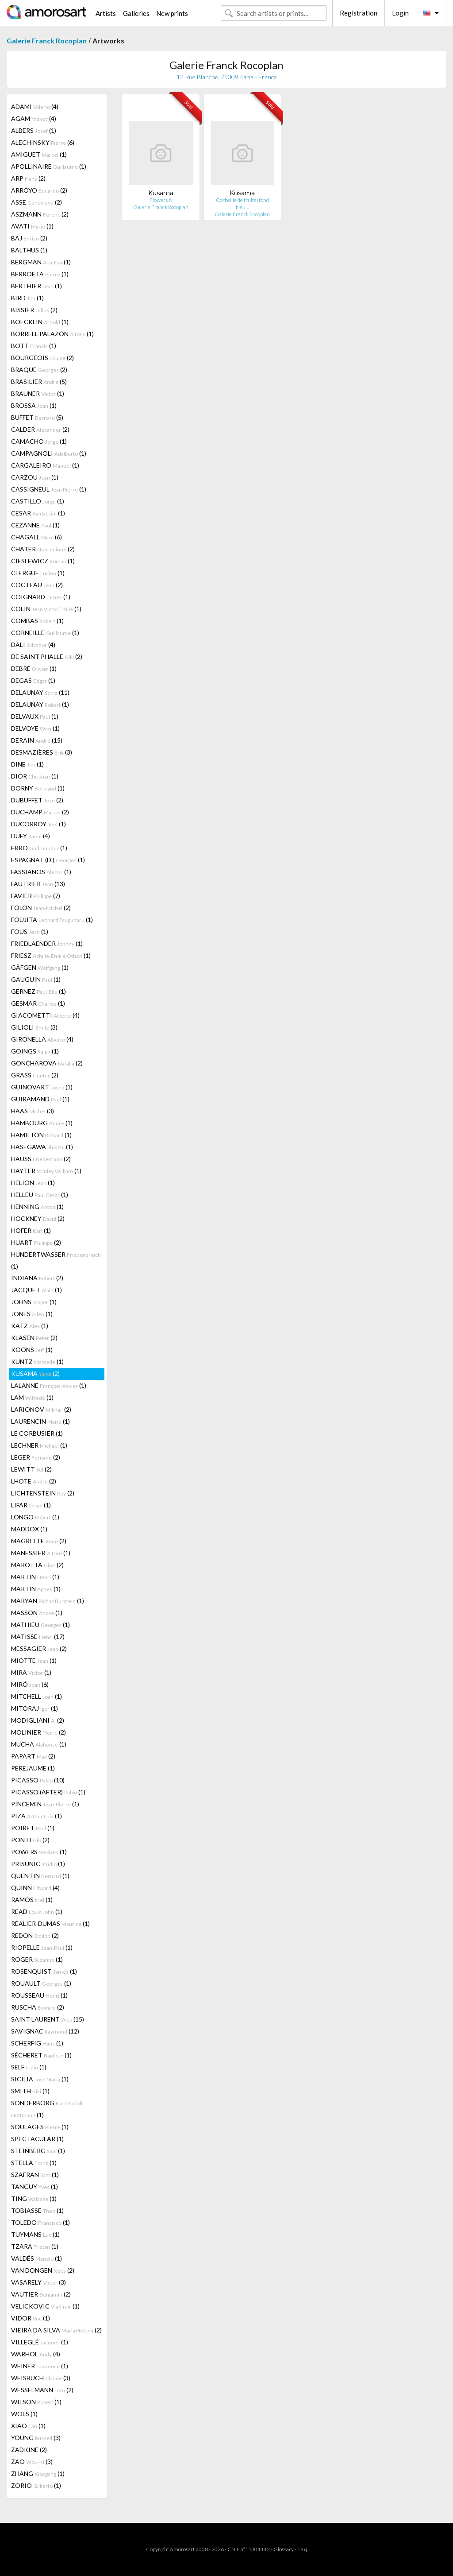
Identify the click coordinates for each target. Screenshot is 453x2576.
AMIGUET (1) (39, 154)
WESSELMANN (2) (42, 2390)
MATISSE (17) (38, 1636)
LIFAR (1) (31, 1505)
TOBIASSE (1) (37, 2210)
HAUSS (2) (41, 1158)
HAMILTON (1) (41, 1135)
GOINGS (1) (35, 1051)
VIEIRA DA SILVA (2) (56, 2330)
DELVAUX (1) (34, 716)
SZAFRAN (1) (35, 2174)
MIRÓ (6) (30, 1684)
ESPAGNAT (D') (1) (48, 860)
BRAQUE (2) (39, 369)
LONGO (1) (35, 1517)
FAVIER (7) (35, 895)
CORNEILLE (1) (45, 632)
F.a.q (302, 2549)
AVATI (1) (32, 226)
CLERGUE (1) (38, 573)
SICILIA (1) (40, 2079)
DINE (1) (27, 764)
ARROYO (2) (39, 190)
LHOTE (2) (33, 1481)
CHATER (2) (43, 549)
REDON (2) (35, 1935)
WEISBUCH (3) (40, 2378)
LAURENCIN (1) (40, 1421)
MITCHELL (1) (36, 1696)
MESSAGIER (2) (39, 1648)
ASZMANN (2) (40, 214)
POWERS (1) (39, 1851)
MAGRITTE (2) (38, 1541)
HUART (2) (36, 1242)
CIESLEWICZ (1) (43, 561)
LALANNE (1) (48, 1385)
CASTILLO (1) (37, 501)
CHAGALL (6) (36, 537)
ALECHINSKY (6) (42, 142)
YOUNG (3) (36, 2437)
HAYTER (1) (46, 1170)
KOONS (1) (32, 1349)
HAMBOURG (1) (42, 1123)
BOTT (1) (33, 345)
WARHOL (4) (35, 2354)
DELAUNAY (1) (40, 704)
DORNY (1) (38, 788)
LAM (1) (32, 1397)
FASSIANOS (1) (41, 871)
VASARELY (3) (38, 2282)
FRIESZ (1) (51, 955)
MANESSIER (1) (40, 1553)
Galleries (136, 13)
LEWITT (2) (31, 1469)
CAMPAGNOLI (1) (48, 453)
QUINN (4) (35, 1887)
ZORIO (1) (36, 2485)
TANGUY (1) (34, 2186)
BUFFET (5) (37, 417)
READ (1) (36, 1911)
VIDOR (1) (30, 2318)
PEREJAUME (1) (33, 1768)
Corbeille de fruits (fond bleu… (242, 203)
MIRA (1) (31, 1672)
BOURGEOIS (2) (42, 357)
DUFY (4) (30, 836)
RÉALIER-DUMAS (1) (50, 1923)
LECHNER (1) (39, 1445)
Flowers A (161, 200)
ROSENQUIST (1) (44, 1971)
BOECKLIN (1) (40, 321)
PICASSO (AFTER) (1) (48, 1792)
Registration (358, 13)
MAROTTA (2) (37, 1565)
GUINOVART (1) (42, 1087)
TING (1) (34, 2198)
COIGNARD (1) (40, 596)
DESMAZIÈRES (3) (41, 752)
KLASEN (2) (34, 1337)
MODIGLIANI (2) (37, 1720)
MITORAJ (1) (34, 1708)
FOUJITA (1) (52, 919)
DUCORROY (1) (38, 824)
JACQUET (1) (36, 1290)
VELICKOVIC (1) (45, 2306)
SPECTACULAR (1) (37, 2138)
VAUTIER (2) (41, 2294)
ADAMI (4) (34, 106)
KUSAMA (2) (35, 1373)
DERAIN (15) (36, 740)
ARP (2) (28, 178)
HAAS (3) (32, 1111)
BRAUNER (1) (37, 393)
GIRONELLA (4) (42, 1039)
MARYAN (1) (47, 1600)
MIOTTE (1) (34, 1660)
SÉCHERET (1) (41, 2055)
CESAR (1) (38, 513)
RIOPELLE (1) (42, 1947)
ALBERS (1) (33, 130)
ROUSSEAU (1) (39, 1995)
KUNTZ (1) (37, 1361)
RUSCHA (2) (37, 2007)
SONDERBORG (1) (47, 2109)
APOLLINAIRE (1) (48, 166)
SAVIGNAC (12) (45, 2031)
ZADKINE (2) (29, 2449)
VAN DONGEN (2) (42, 2270)
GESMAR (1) (38, 1003)
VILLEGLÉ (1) (39, 2342)
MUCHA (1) (38, 1744)
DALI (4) (33, 644)
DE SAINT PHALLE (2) (46, 656)
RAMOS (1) (32, 1899)
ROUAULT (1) (41, 1983)
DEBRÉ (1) (34, 668)
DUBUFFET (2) (37, 800)
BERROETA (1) (40, 274)
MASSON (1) (36, 1612)
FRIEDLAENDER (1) (47, 943)
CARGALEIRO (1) (45, 465)
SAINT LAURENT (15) (47, 2019)
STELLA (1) (34, 2162)
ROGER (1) (37, 1959)
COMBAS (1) (37, 620)
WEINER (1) (39, 2366)
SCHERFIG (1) (37, 2043)
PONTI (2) (30, 1840)
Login (400, 13)
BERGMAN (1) (41, 262)
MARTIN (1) (35, 1576)
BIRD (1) (27, 298)
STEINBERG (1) (38, 2150)
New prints (172, 13)
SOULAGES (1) (40, 2127)
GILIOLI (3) (34, 1027)
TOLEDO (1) (40, 2222)
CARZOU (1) (34, 477)
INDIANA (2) (37, 1278)
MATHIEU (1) (40, 1624)
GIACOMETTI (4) (45, 1015)
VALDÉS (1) (36, 2258)
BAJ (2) (29, 238)
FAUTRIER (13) (38, 883)
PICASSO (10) (38, 1780)
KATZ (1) (29, 1325)
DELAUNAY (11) (40, 692)
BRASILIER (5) (39, 381)
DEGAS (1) (33, 680)
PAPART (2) (33, 1756)
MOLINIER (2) (38, 1732)
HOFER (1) (31, 1230)
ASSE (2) (36, 202)
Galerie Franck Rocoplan (47, 40)
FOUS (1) (29, 931)
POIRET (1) (32, 1828)
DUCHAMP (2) (40, 812)
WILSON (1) (36, 2402)
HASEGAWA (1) (42, 1146)
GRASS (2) (34, 1075)
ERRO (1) (39, 848)
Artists (106, 13)
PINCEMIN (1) (45, 1804)
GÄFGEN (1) (40, 967)
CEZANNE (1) (35, 525)
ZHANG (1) (38, 2473)
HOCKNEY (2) (38, 1218)
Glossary (283, 2549)
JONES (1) (32, 1313)
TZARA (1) (34, 2246)
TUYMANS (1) (35, 2234)
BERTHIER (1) (36, 286)
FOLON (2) (41, 907)
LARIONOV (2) (41, 1409)
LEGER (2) (35, 1457)
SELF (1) (28, 2067)
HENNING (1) (37, 1206)
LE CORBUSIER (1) (37, 1433)
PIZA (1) (36, 1816)
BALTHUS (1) (29, 250)
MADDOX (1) (29, 1529)
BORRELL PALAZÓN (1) (52, 333)
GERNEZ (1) (38, 991)
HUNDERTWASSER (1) (56, 1260)
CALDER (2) (40, 429)
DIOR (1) (34, 776)
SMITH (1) (30, 2091)
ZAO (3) (32, 2461)
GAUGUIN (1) (36, 979)
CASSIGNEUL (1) (48, 489)
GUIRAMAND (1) (40, 1099)
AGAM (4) (33, 118)
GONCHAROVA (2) (47, 1063)
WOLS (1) (24, 2413)
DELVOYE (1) (35, 728)
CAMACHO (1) (39, 441)
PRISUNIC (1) (38, 1863)
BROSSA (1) (34, 405)
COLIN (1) (46, 608)
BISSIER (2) (34, 310)
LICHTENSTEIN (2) (42, 1493)
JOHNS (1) (34, 1301)
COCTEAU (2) (37, 585)
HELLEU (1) (39, 1194)
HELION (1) (33, 1182)
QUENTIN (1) (40, 1875)
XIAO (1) (28, 2425)
